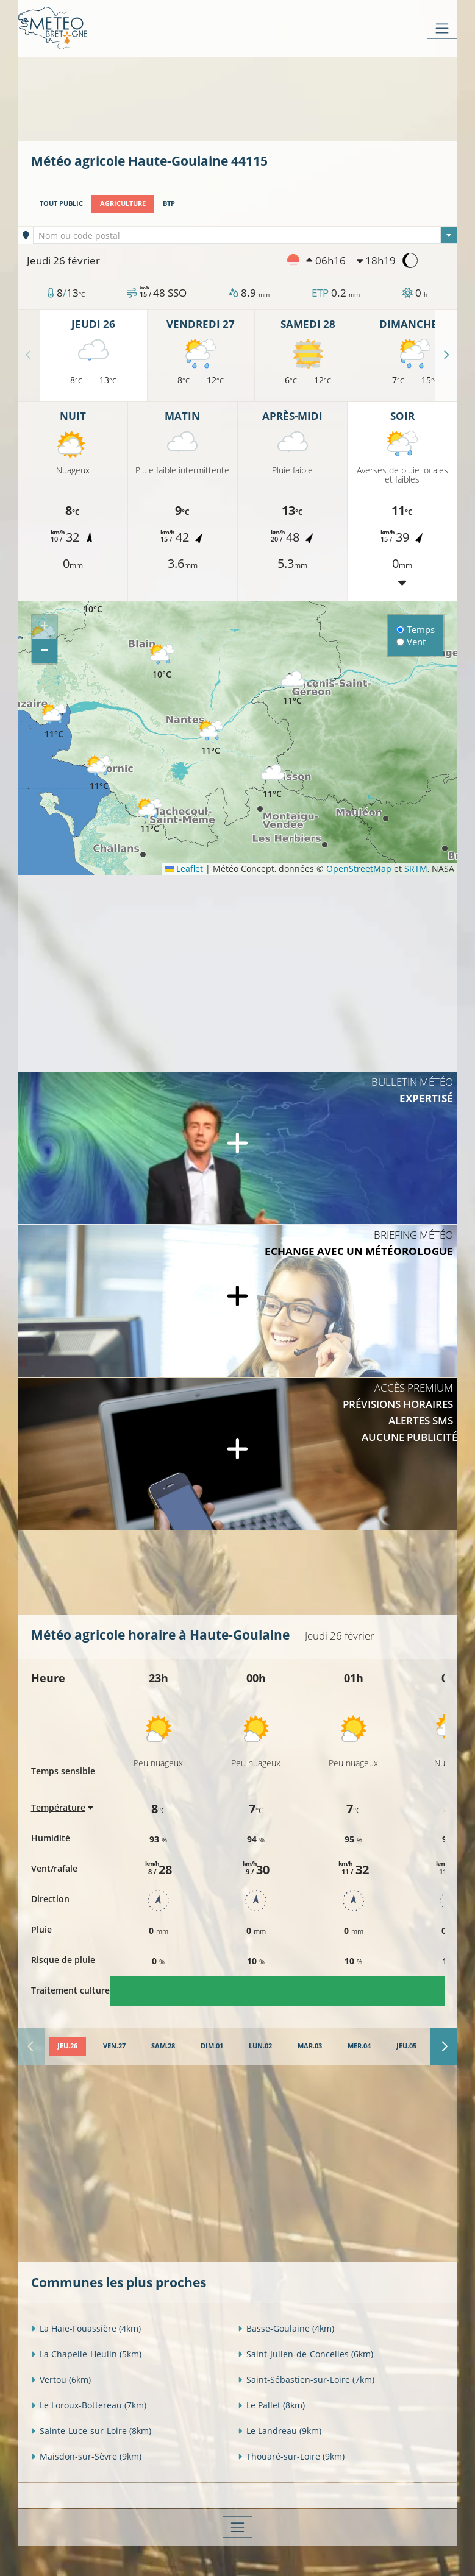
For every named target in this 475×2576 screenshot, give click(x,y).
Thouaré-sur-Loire (291, 2456)
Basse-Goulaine (286, 2328)
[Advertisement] (253, 97)
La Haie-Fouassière (86, 2328)
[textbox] (245, 235)
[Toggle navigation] (442, 28)
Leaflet (184, 868)
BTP (169, 203)
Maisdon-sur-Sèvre (86, 2456)
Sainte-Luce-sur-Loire (91, 2430)
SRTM (415, 868)
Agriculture (123, 203)
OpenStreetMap (358, 868)
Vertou (61, 2379)
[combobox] (245, 235)
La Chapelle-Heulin (86, 2354)
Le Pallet (271, 2405)
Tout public (61, 203)
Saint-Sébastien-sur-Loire (306, 2379)
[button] (292, 688)
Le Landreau (279, 2430)
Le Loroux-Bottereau (88, 2405)
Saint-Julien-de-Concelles (305, 2354)
